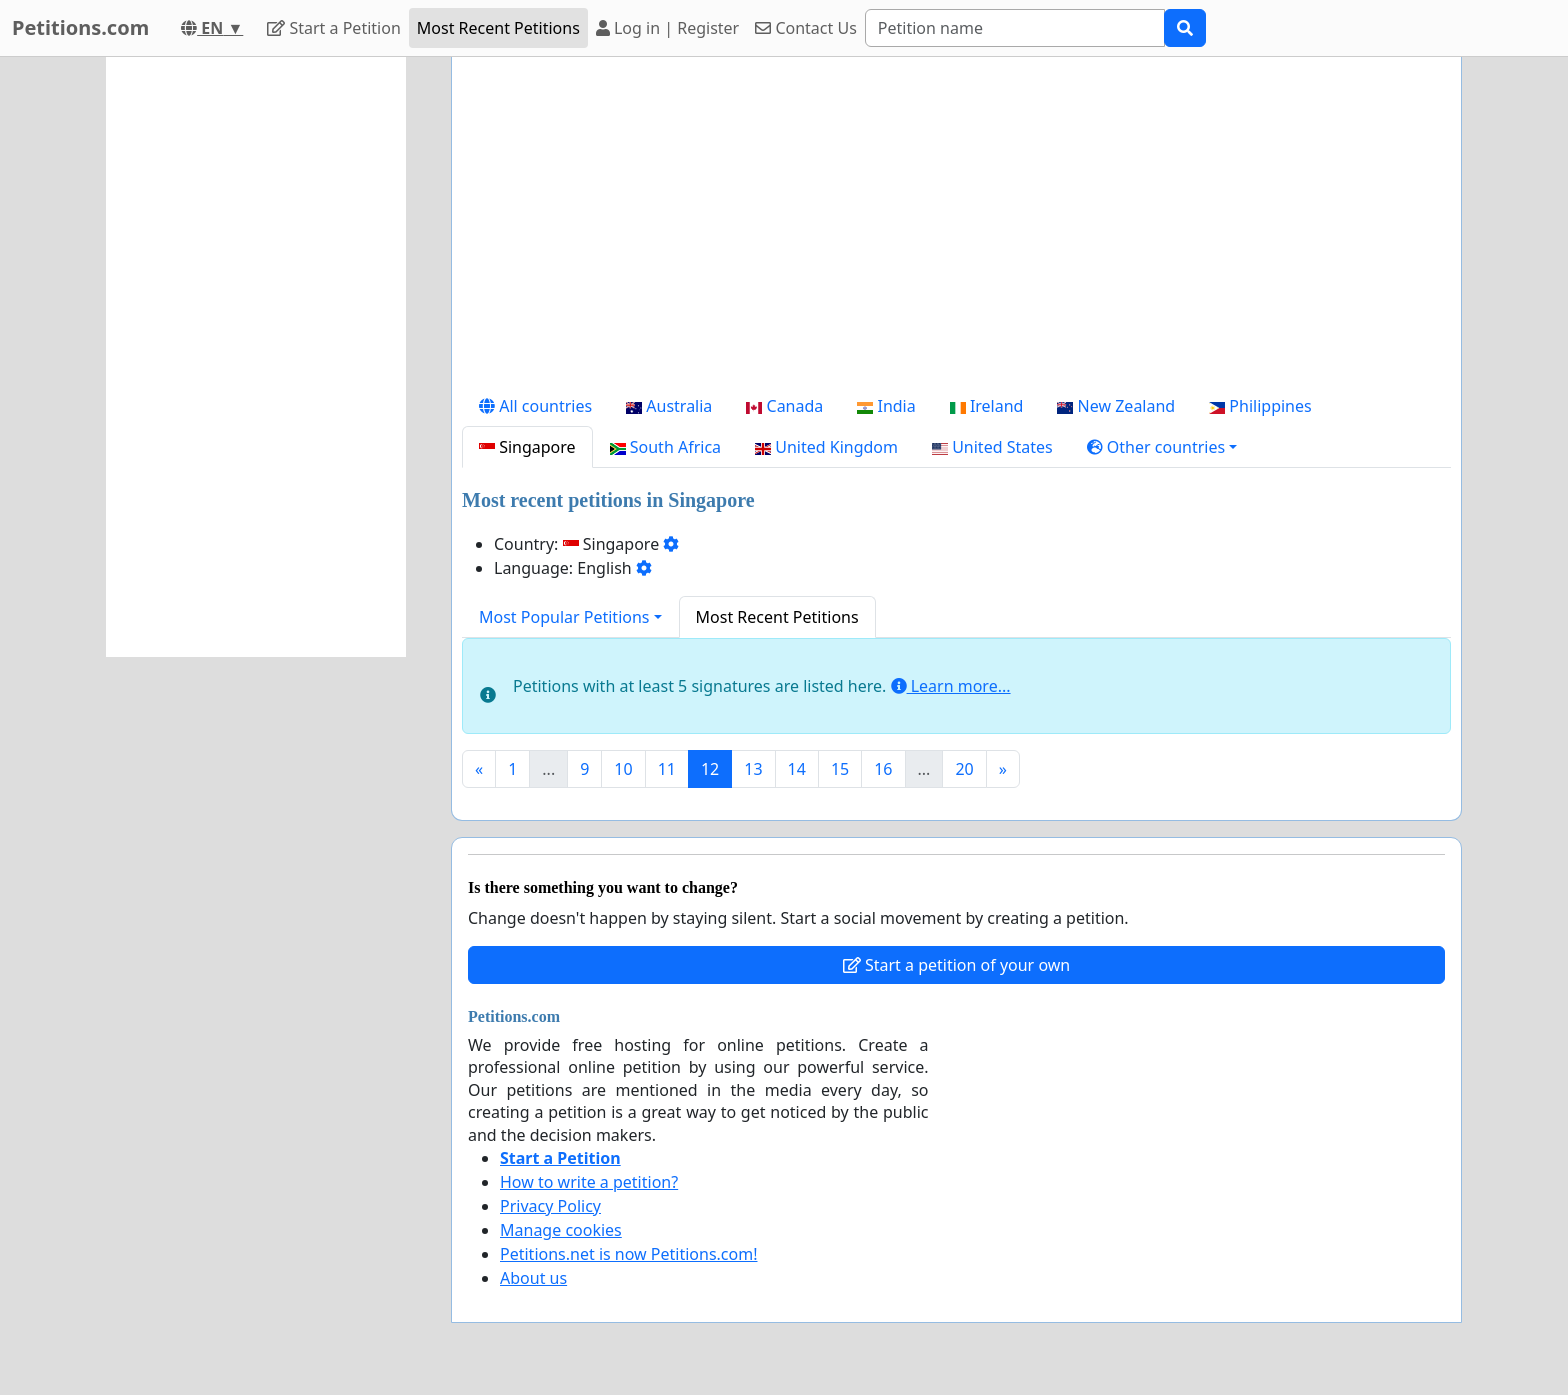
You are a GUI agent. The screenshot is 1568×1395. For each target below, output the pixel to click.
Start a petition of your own (956, 965)
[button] (1162, 447)
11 (667, 769)
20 (964, 769)
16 (883, 769)
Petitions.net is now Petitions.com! (628, 1254)
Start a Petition (333, 28)
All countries (535, 406)
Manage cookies (561, 1230)
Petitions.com (80, 27)
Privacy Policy (550, 1206)
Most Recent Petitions (498, 28)
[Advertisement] (956, 229)
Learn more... (951, 686)
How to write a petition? (589, 1182)
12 (710, 769)
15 (840, 769)
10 (623, 769)
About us (533, 1278)
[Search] (1015, 28)
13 (753, 769)
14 (797, 769)
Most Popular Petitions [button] (564, 617)
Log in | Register (667, 28)
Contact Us (806, 28)
